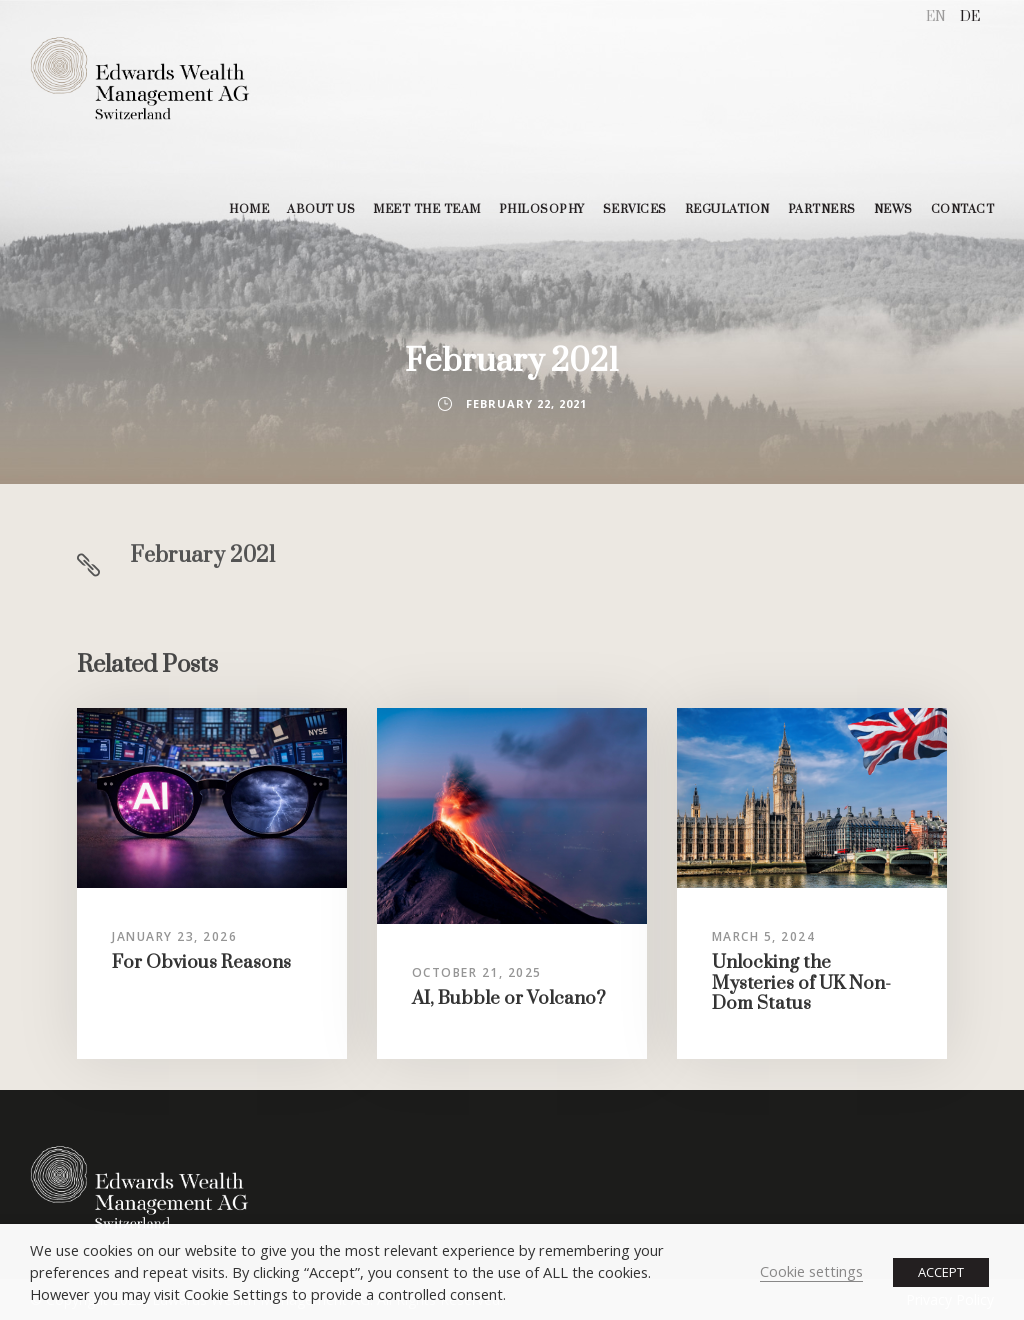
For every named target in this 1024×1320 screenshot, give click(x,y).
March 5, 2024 (764, 936)
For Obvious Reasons (201, 962)
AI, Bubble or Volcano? (509, 998)
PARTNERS (822, 209)
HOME (249, 209)
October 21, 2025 (477, 972)
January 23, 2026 (174, 936)
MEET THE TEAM (427, 209)
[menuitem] (936, 17)
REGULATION (727, 209)
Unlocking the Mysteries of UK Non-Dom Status (801, 983)
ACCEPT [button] (941, 1272)
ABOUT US (321, 209)
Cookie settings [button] (811, 1271)
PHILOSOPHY (542, 209)
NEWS (893, 209)
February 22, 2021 (526, 403)
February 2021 (203, 555)
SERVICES (635, 209)
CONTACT (963, 209)
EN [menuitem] (936, 17)
